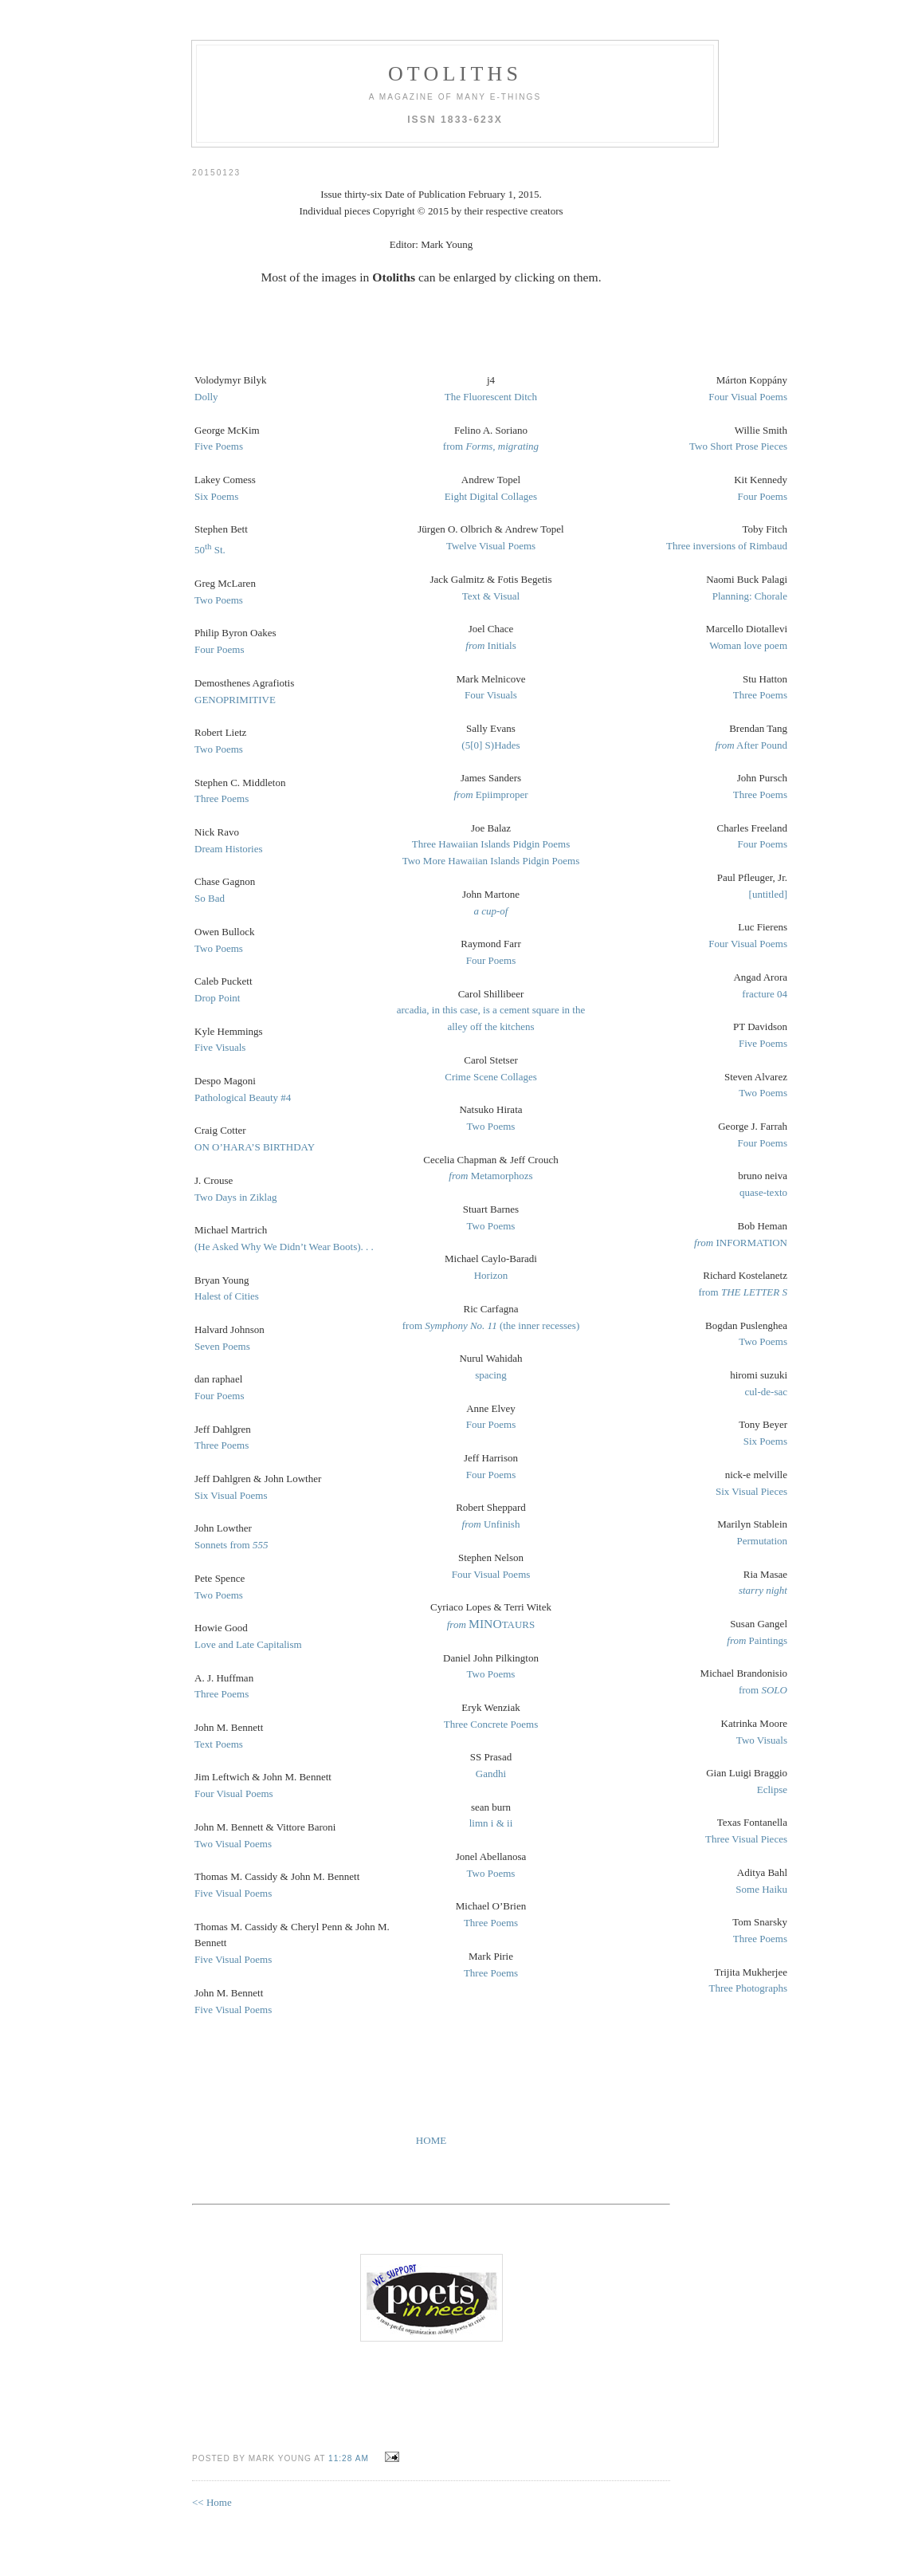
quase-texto (763, 1192)
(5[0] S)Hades (490, 745)
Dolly (206, 397)
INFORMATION (740, 1243)
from (491, 446)
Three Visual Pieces (746, 1839)
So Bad (209, 898)
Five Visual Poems (233, 1893)
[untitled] (768, 894)
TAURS (491, 1624)
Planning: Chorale (749, 596)
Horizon (491, 1275)
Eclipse (772, 1789)
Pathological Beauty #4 (242, 1097)
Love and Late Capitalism (248, 1644)
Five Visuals (219, 1047)
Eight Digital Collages (491, 496)
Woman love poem (748, 645)
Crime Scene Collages (491, 1077)
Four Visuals (491, 695)
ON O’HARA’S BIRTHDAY (254, 1147)
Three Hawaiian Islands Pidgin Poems (491, 844)
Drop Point (217, 998)
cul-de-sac (766, 1392)
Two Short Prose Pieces (738, 446)
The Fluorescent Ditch (491, 397)
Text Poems (218, 1744)
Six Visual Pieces (751, 1491)
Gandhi (491, 1774)
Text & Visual (491, 596)
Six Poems (216, 496)
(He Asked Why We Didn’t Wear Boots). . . (284, 1247)
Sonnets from (231, 1545)
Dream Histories (228, 849)
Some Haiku (761, 1889)
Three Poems (221, 798)
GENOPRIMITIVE (235, 700)
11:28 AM (348, 2458)
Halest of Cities (226, 1296)
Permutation (761, 1541)
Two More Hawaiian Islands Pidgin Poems (491, 861)
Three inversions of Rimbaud (726, 546)
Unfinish (491, 1524)
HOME (431, 2140)
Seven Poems (222, 1346)
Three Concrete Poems (491, 1724)
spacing (491, 1375)
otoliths (455, 73)
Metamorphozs (490, 1176)
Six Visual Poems (230, 1495)
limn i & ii (491, 1823)
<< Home (212, 2502)
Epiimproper (490, 794)
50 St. (210, 550)
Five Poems (218, 446)
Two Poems (218, 600)
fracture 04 (764, 994)
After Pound (751, 745)
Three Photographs (747, 1988)
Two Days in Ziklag (235, 1197)
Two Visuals (761, 1740)
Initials (490, 645)
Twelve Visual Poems (490, 546)
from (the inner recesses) (491, 1325)
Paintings (757, 1640)
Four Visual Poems (233, 1793)
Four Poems (219, 649)
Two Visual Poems (233, 1844)
